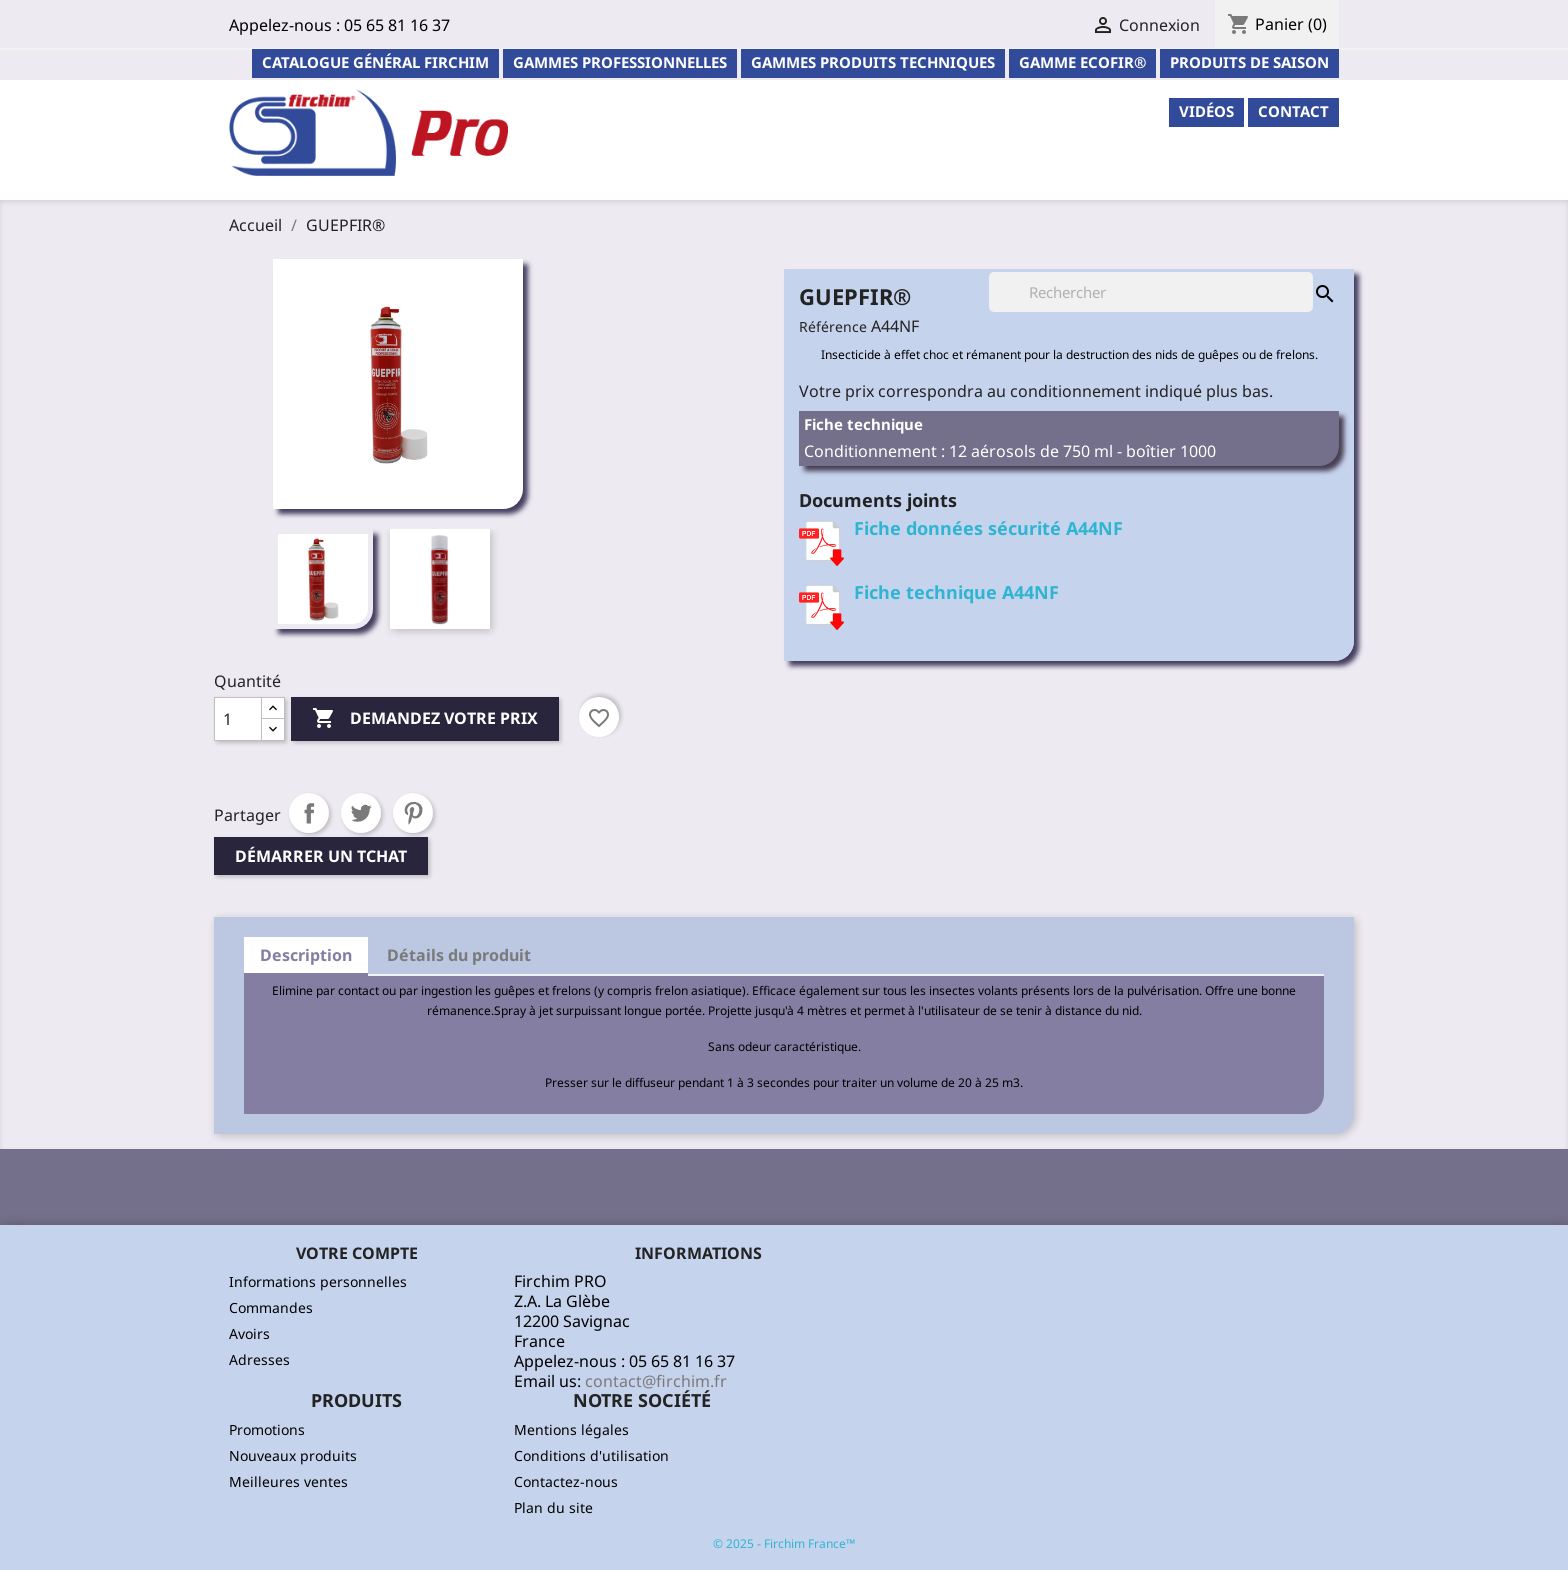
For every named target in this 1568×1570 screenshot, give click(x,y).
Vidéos (1206, 111)
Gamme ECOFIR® (1082, 62)
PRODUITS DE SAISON (1249, 62)
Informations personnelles (318, 1281)
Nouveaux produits (293, 1455)
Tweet (361, 813)
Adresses (259, 1359)
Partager (309, 813)
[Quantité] (238, 719)
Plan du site (553, 1507)
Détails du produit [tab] (459, 955)
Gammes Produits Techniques (873, 62)
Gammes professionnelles (620, 62)
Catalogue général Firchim (375, 62)
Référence (833, 326)
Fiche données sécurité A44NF (988, 528)
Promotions (267, 1429)
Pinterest (413, 813)
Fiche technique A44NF (956, 592)
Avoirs (249, 1333)
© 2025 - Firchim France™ (784, 1543)
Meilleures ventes (288, 1481)
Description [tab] (306, 955)
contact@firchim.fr (656, 1381)
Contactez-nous (566, 1481)
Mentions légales (571, 1429)
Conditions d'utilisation (591, 1455)
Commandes (271, 1307)
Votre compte (357, 1253)
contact (1293, 111)
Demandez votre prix (425, 719)
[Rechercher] (1151, 292)
